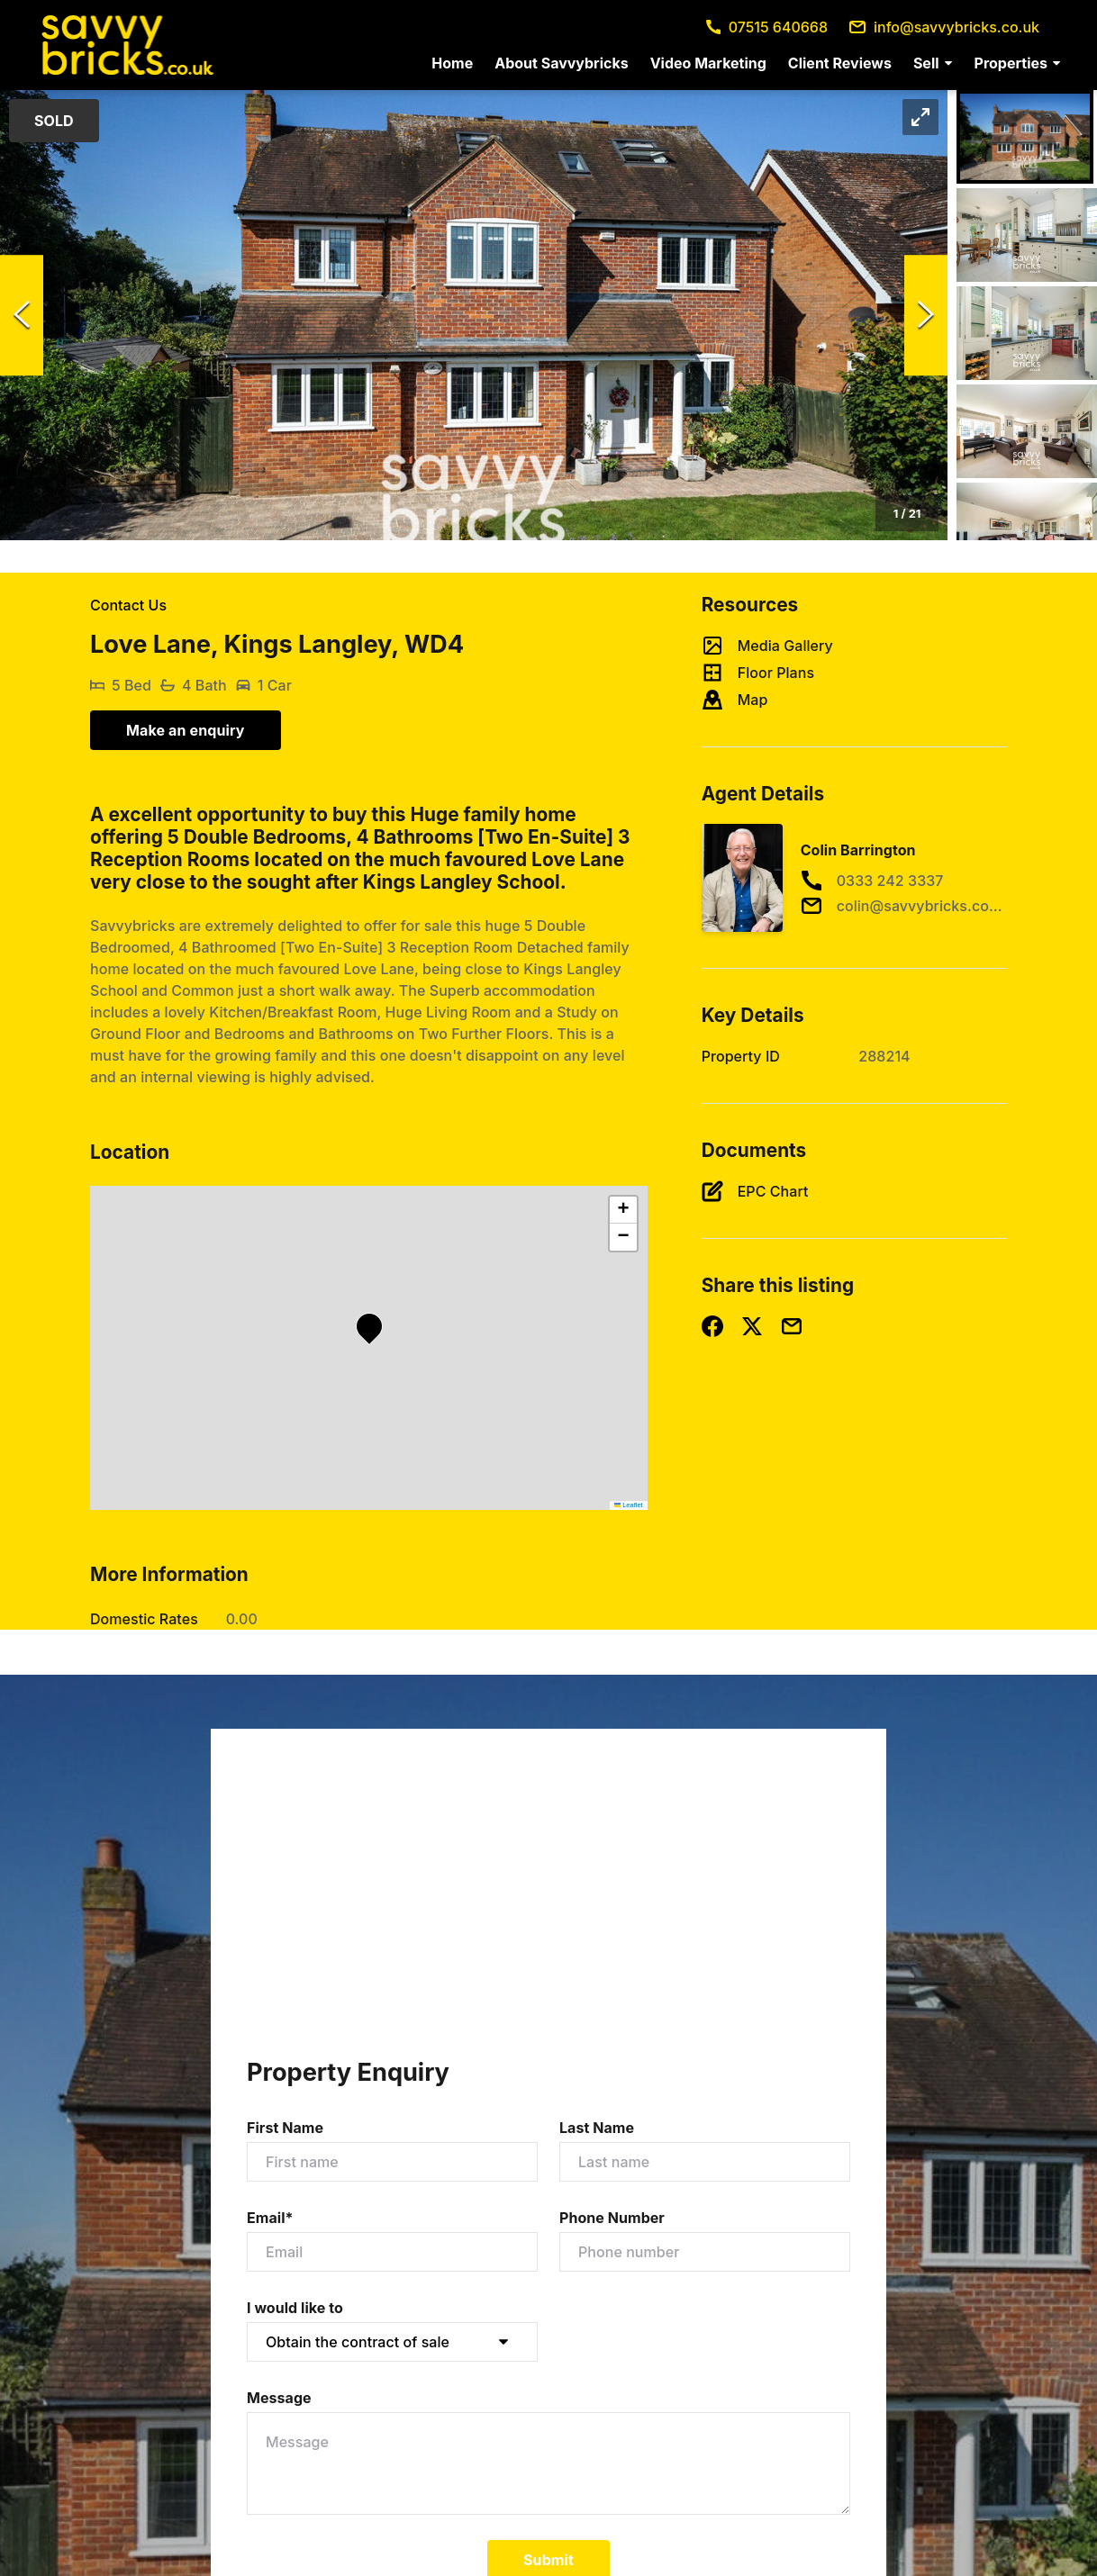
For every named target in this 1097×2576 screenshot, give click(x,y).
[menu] (741, 63)
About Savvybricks (561, 63)
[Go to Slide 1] (1024, 137)
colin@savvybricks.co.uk (920, 906)
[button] (933, 63)
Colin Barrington (858, 850)
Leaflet (628, 1505)
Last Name (596, 2128)
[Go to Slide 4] (1026, 431)
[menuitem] (452, 63)
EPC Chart (773, 1191)
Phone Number (612, 2218)
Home (452, 63)
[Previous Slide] (21, 315)
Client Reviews (840, 63)
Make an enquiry (185, 730)
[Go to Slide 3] (1026, 333)
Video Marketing (708, 63)
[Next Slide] (925, 315)
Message (279, 2398)
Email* (270, 2218)
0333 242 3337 (890, 881)
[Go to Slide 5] (1026, 529)
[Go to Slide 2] (1026, 235)
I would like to (295, 2308)
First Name (285, 2128)
